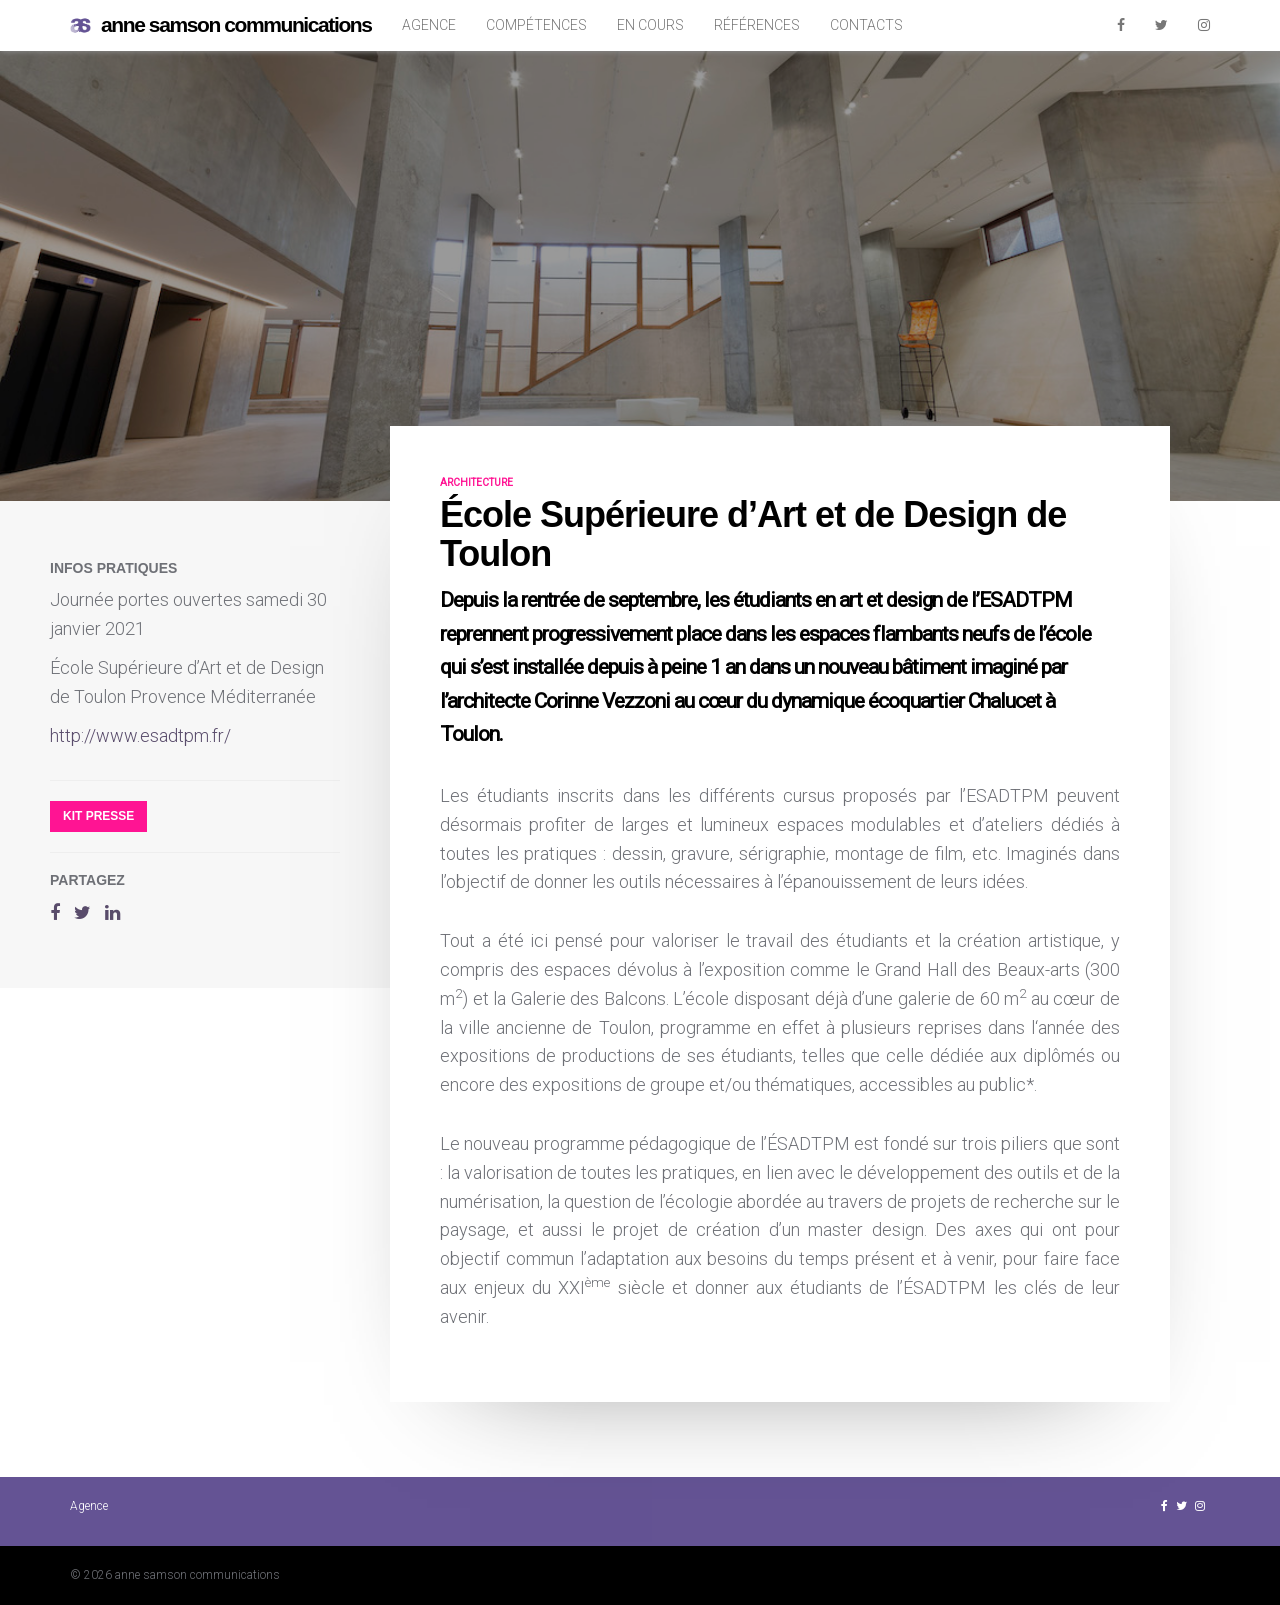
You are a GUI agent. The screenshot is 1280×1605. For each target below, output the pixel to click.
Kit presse (98, 816)
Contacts (866, 25)
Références (757, 25)
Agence (429, 25)
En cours (650, 25)
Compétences (536, 25)
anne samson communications (221, 25)
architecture (476, 482)
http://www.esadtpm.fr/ (140, 735)
